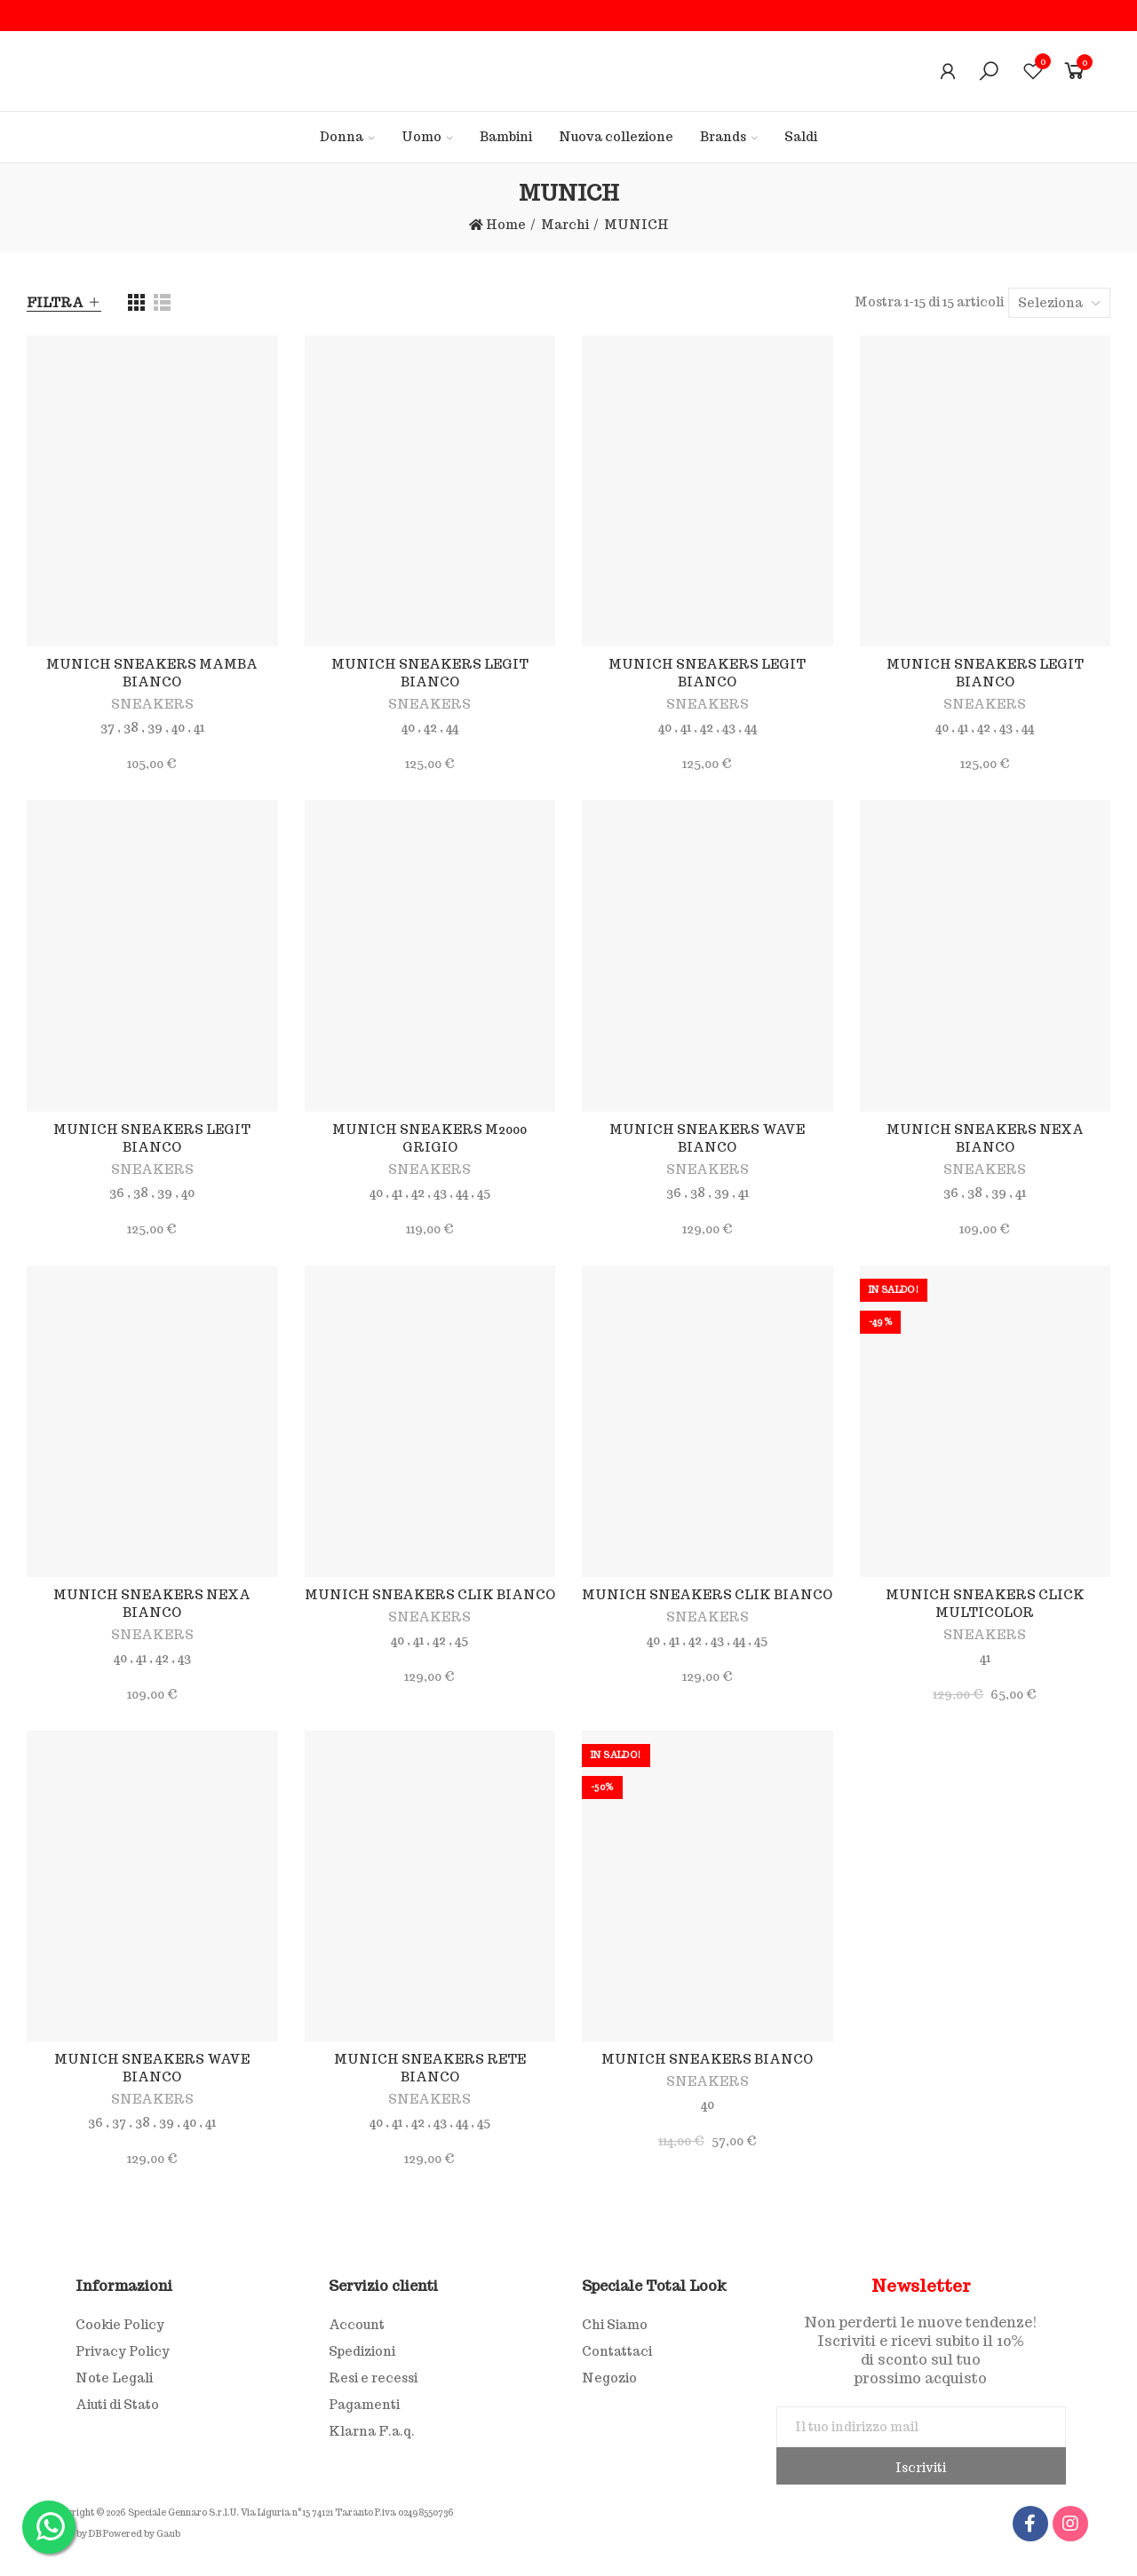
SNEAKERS (152, 704)
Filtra (55, 303)
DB (95, 2534)
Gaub (168, 2534)
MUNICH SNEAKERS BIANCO (707, 2059)
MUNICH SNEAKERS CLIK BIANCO (430, 1595)
